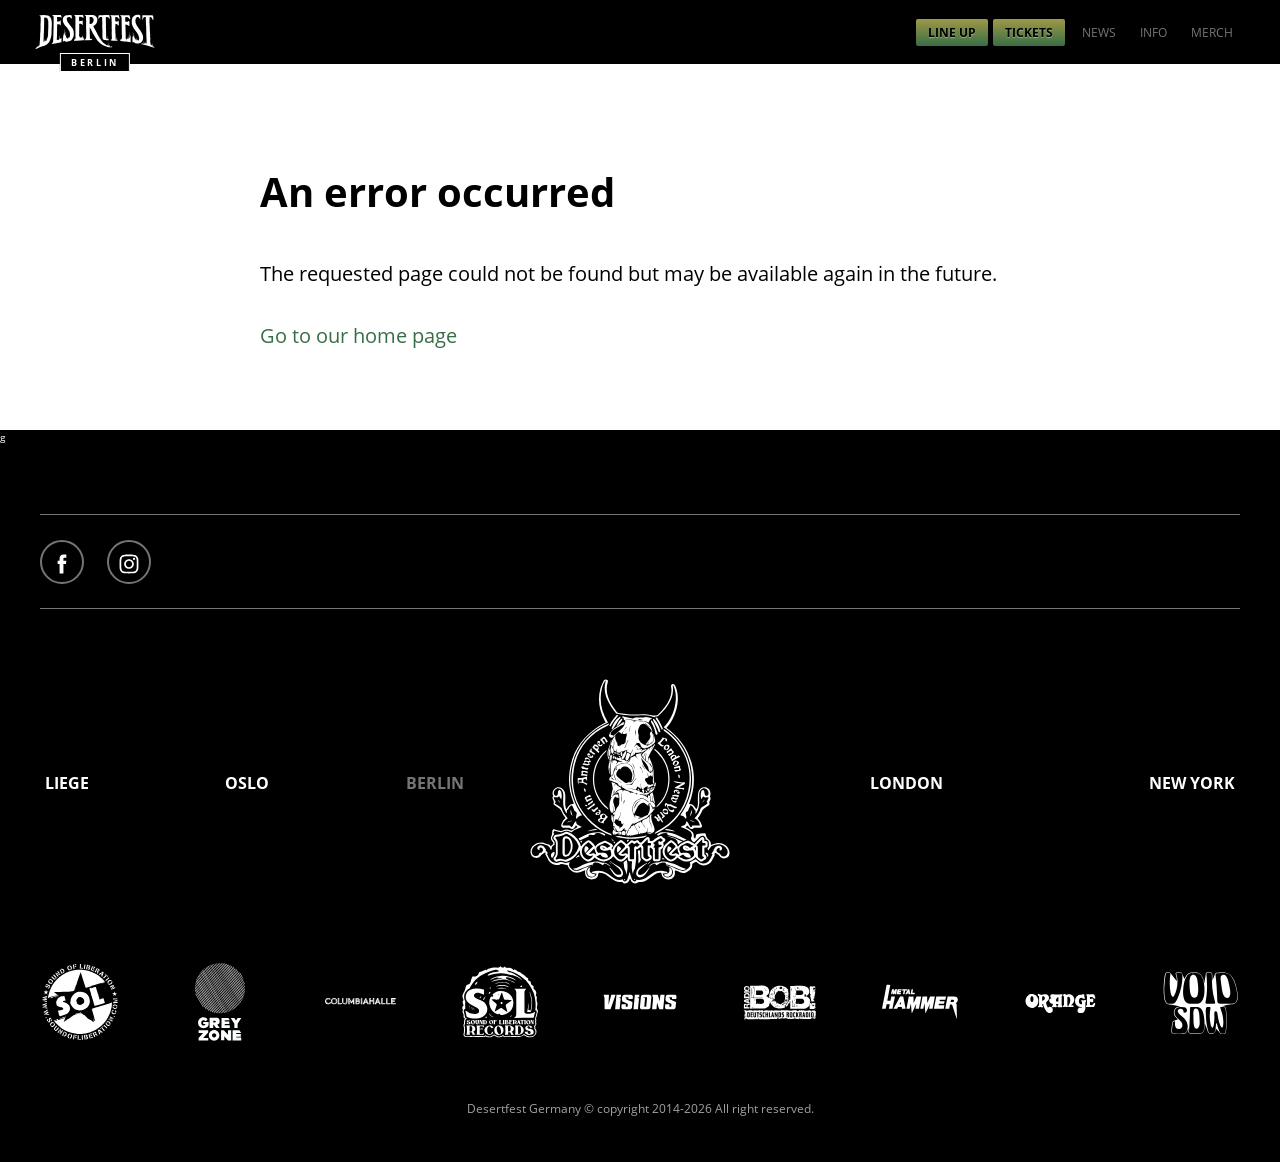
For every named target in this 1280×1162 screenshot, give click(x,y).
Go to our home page (358, 335)
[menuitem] (952, 32)
